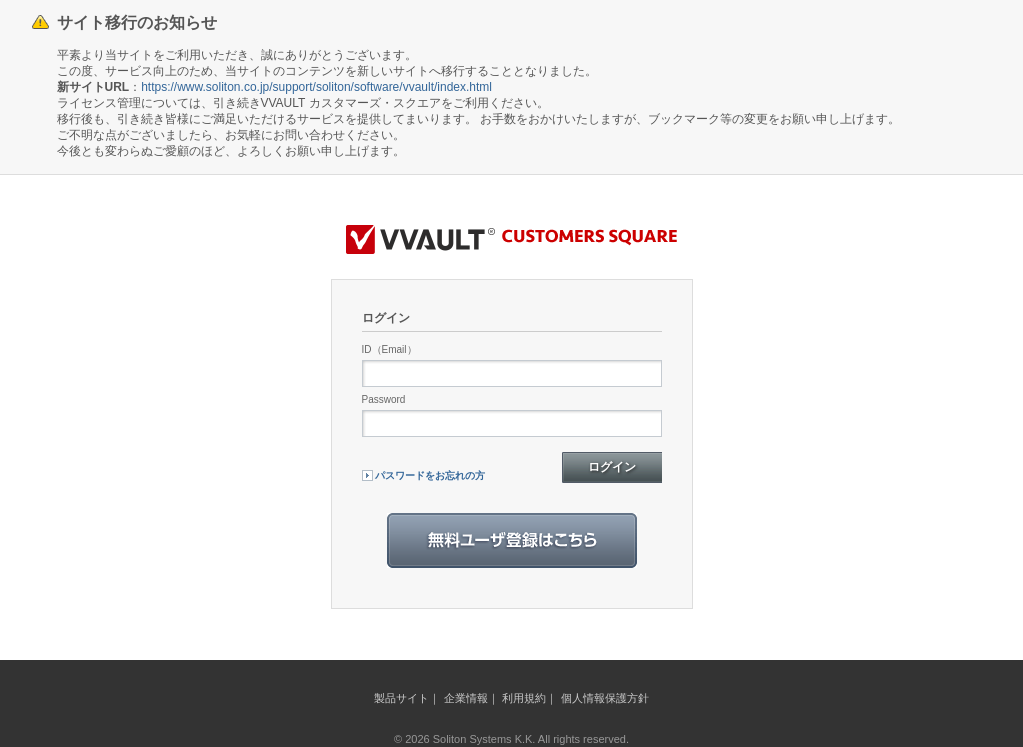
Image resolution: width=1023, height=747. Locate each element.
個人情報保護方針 (605, 698)
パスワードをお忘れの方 (430, 475)
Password (384, 399)
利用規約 (524, 698)
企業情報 (466, 698)
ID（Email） (389, 349)
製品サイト (401, 698)
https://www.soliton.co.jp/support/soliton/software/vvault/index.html (316, 87)
